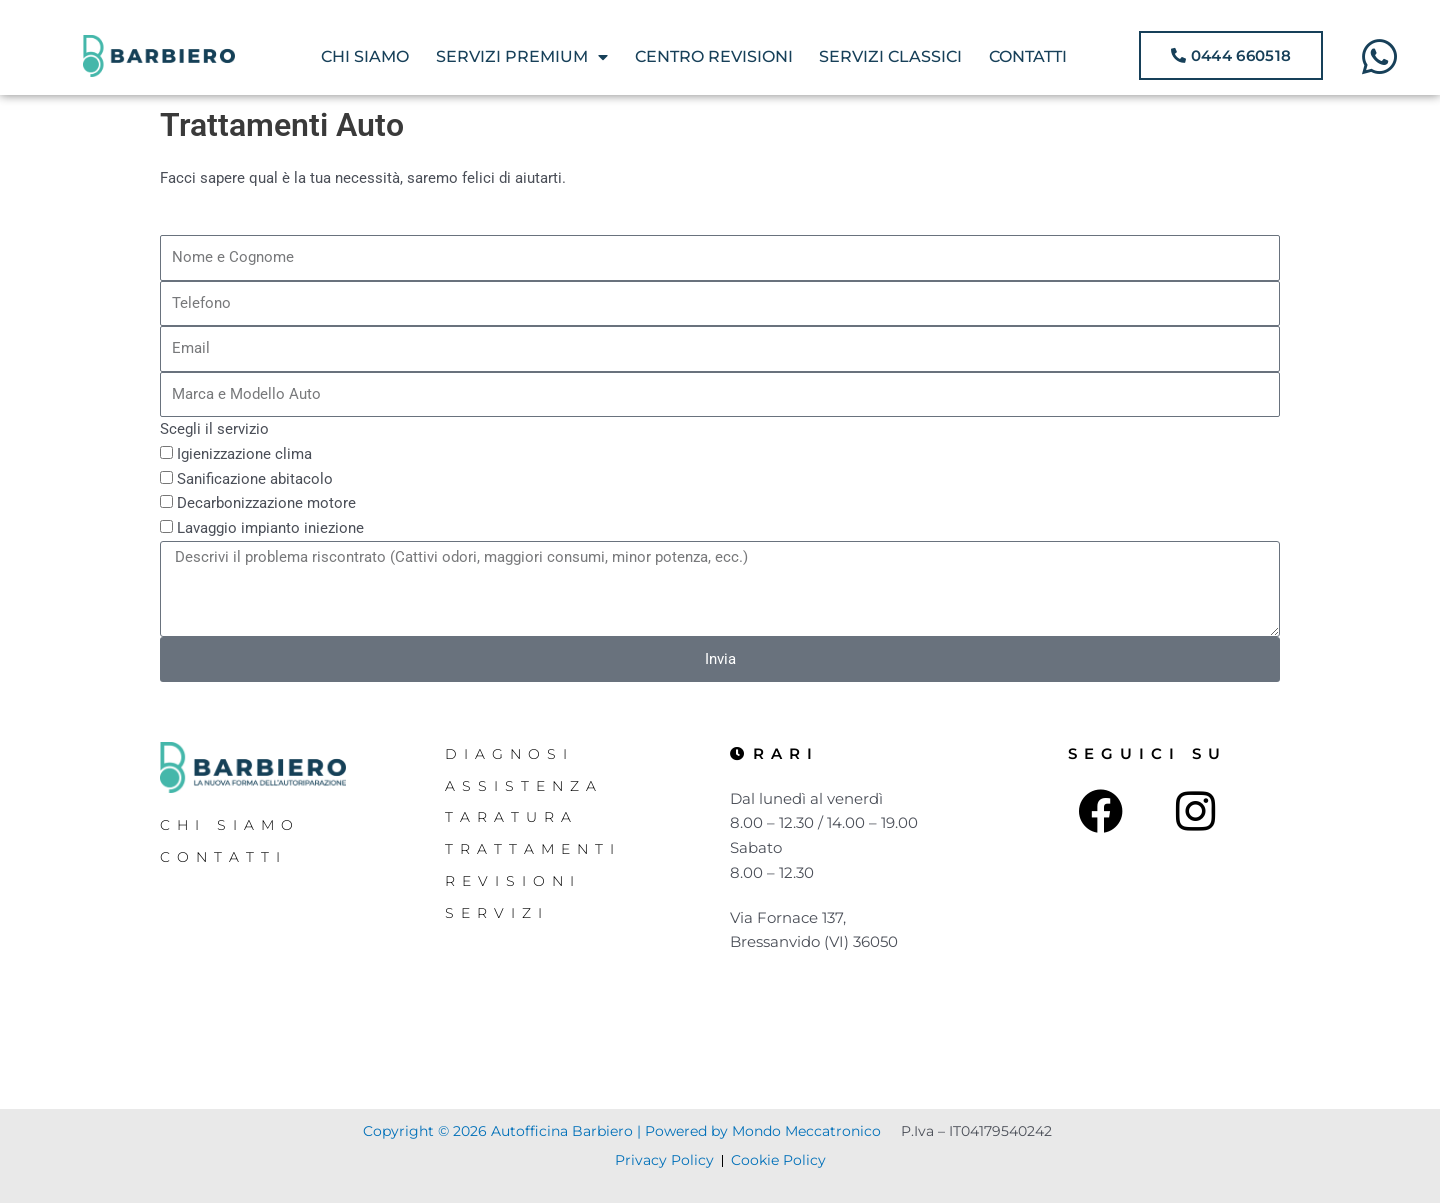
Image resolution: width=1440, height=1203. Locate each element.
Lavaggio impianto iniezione (270, 528)
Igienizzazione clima (244, 454)
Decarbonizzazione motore (266, 503)
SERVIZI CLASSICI (890, 56)
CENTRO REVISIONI (714, 56)
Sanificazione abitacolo (255, 479)
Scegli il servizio (214, 429)
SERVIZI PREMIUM (522, 57)
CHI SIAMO (365, 56)
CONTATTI (1028, 56)
